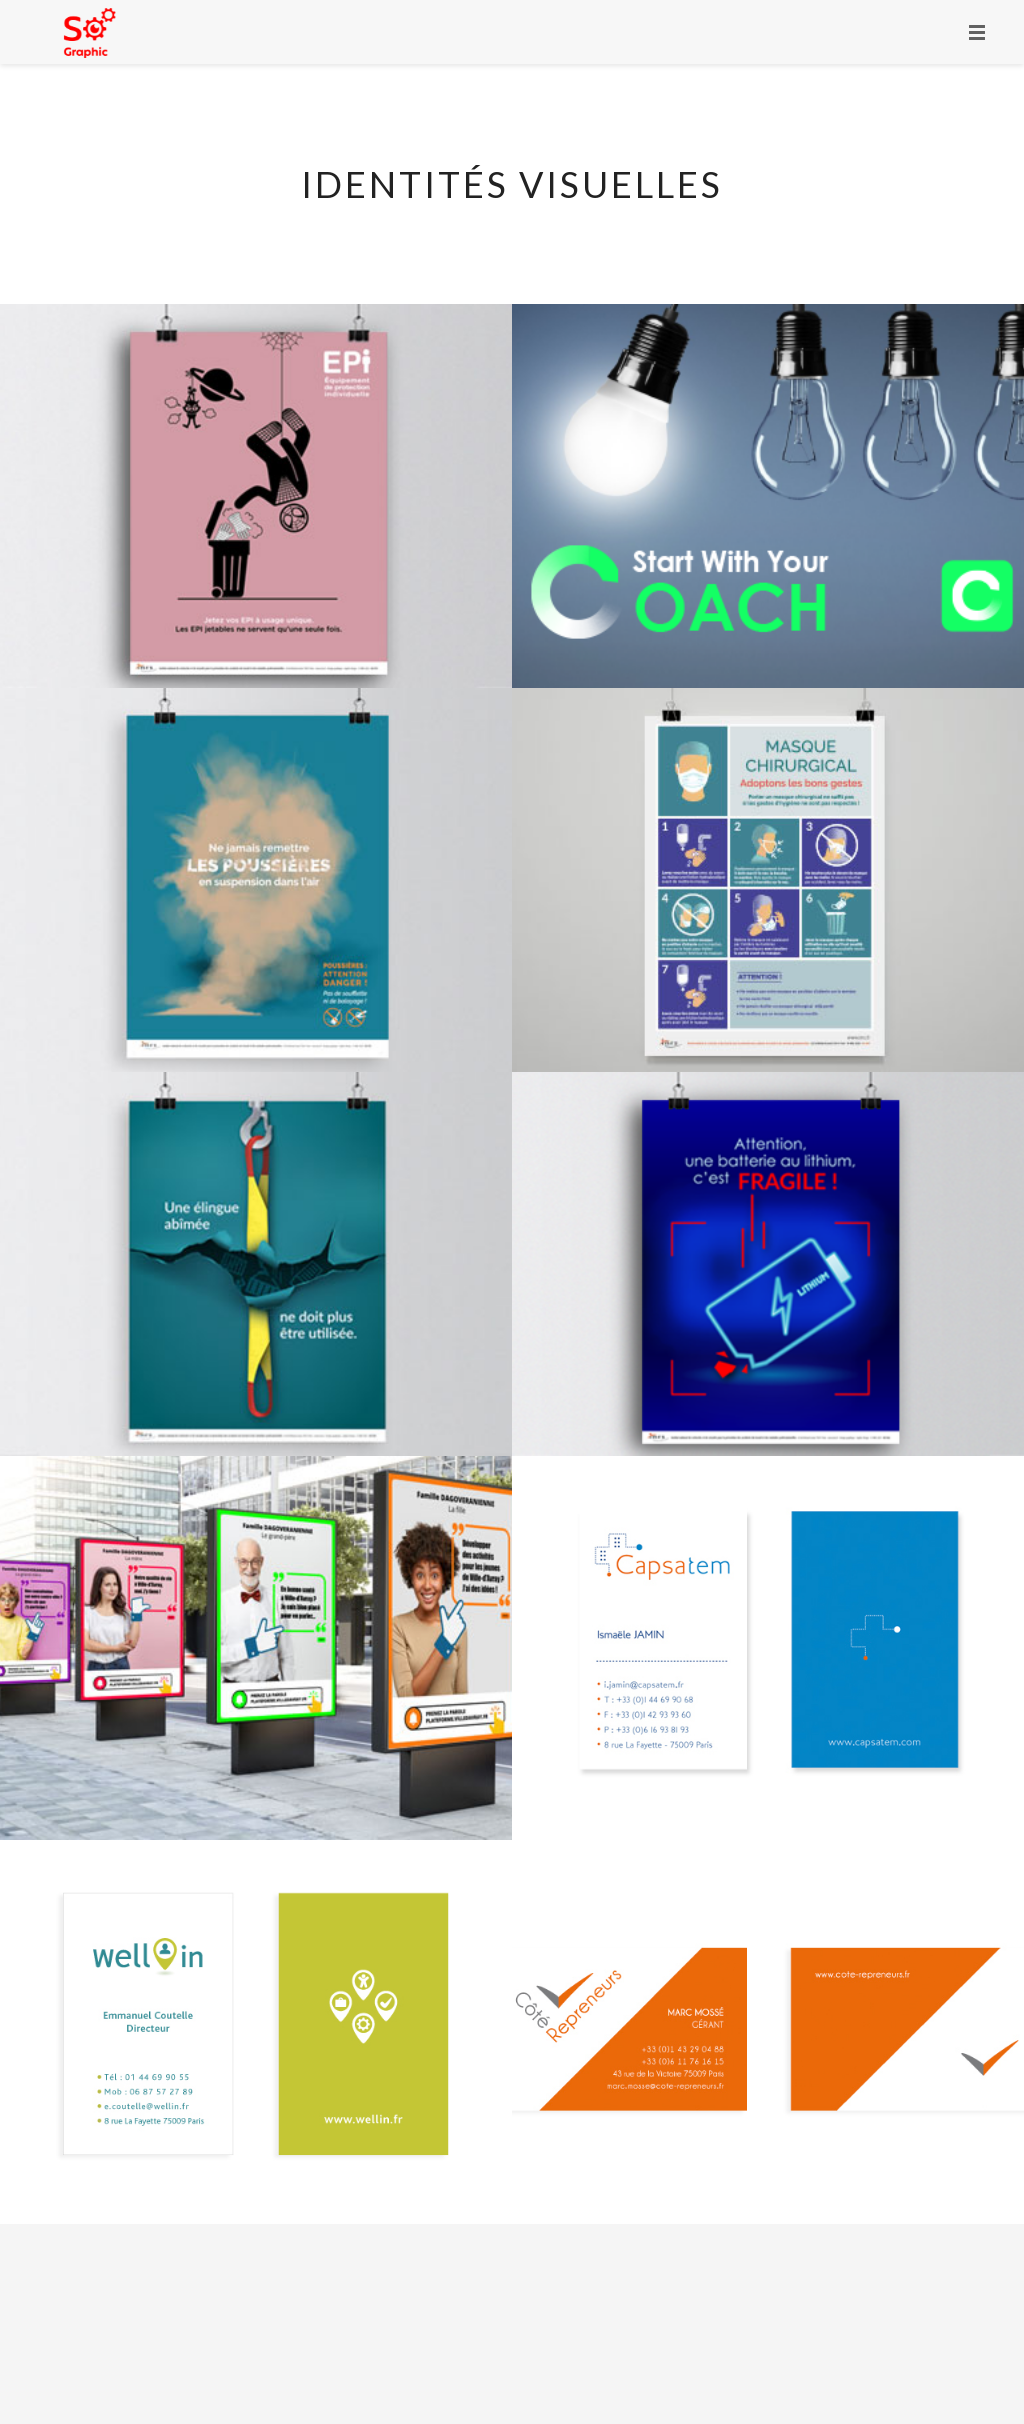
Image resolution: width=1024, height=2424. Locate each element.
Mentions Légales (571, 2343)
